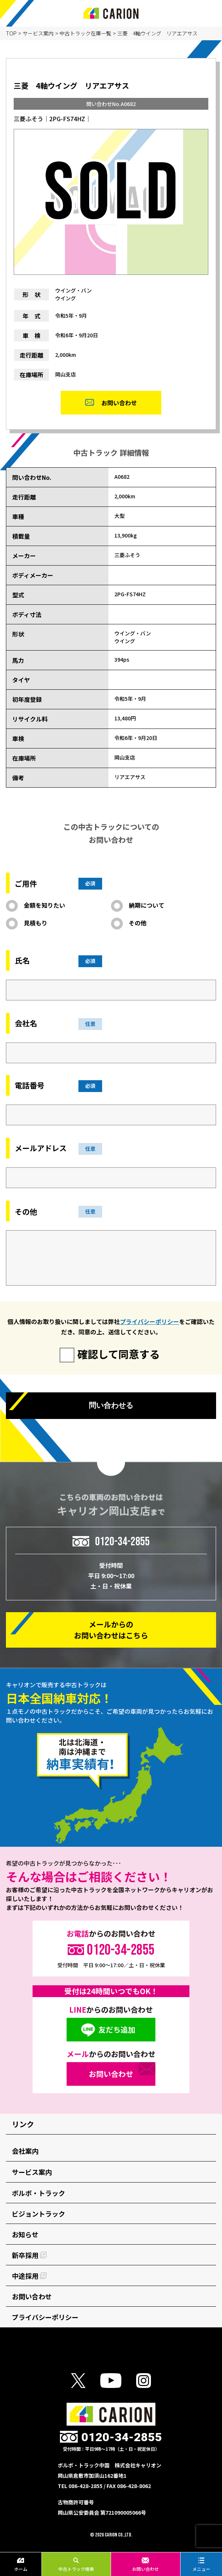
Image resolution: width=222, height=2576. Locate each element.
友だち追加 (116, 2029)
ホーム (20, 2564)
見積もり (35, 922)
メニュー (201, 2564)
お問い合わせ (145, 2564)
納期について (146, 905)
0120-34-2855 (122, 1541)
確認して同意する (118, 1354)
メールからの (111, 1630)
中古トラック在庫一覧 (85, 33)
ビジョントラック (38, 2213)
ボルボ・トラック (38, 2193)
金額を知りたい (44, 905)
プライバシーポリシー (149, 1321)
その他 (138, 922)
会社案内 (25, 2151)
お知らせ (25, 2234)
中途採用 (29, 2275)
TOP (11, 33)
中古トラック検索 (76, 2564)
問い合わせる (111, 1405)
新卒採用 (29, 2255)
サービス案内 (38, 33)
